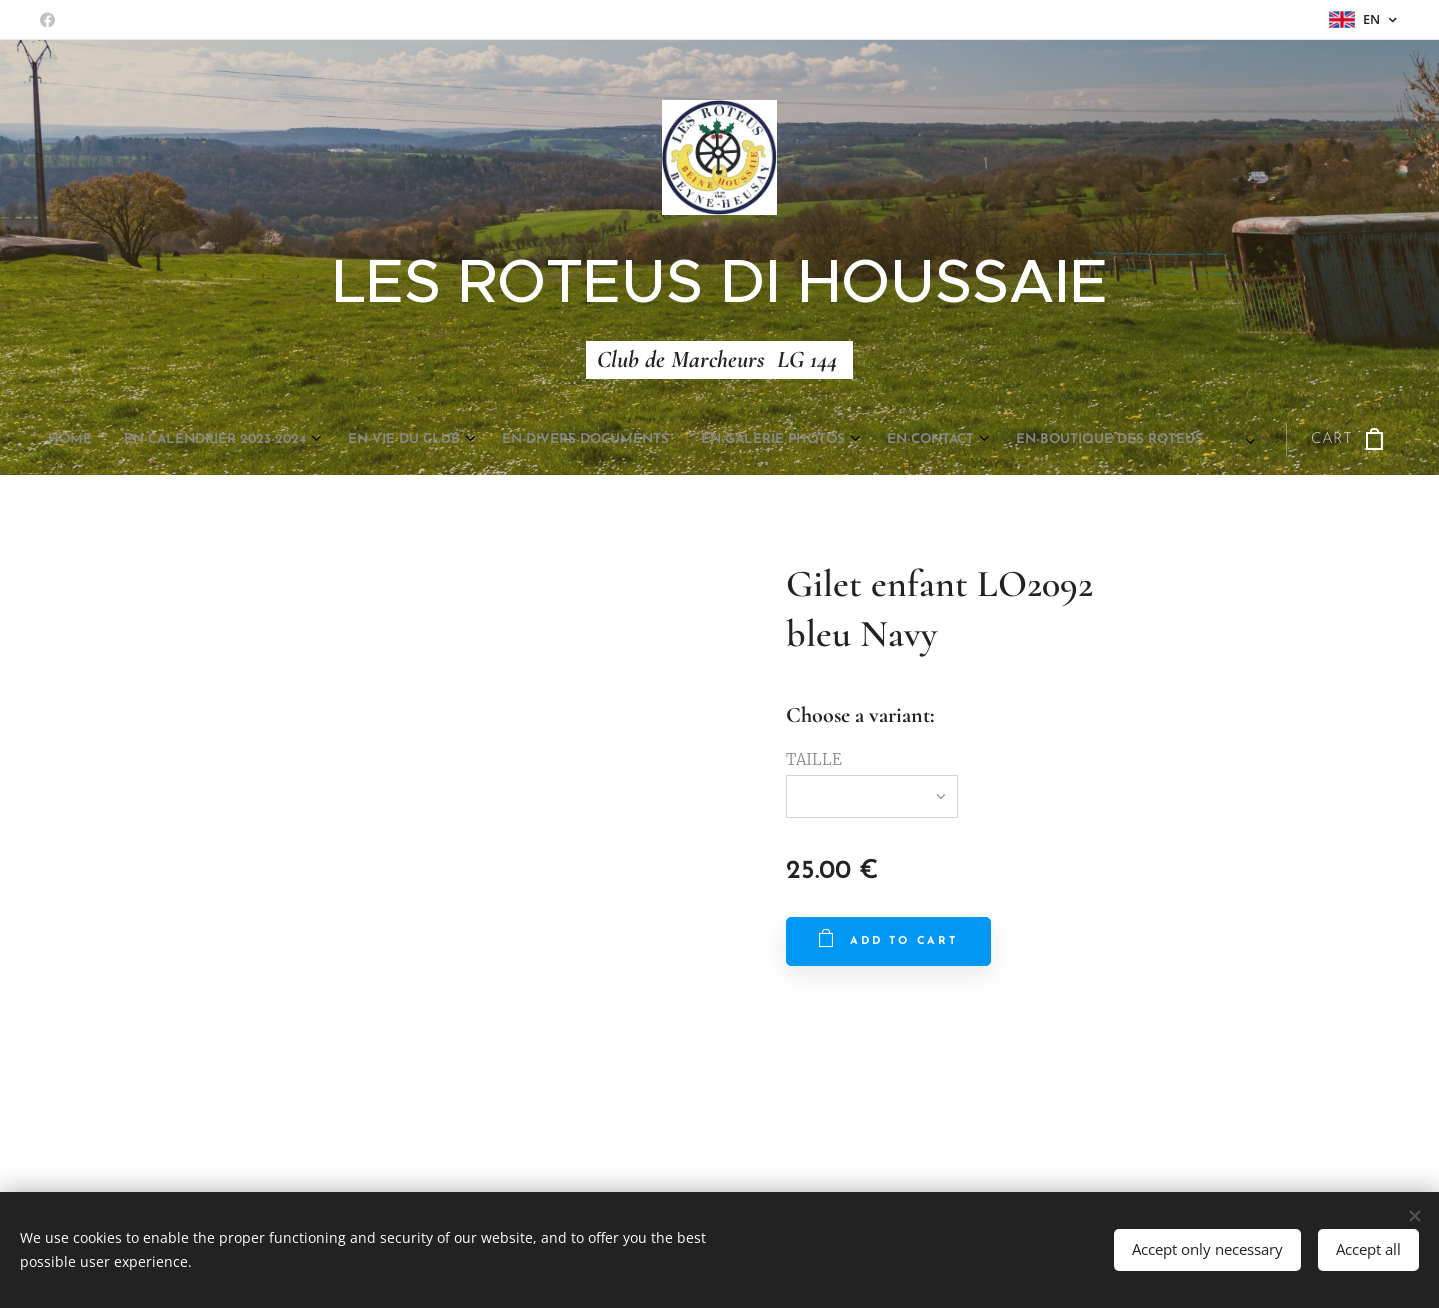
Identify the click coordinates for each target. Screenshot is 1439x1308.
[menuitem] (509, 440)
